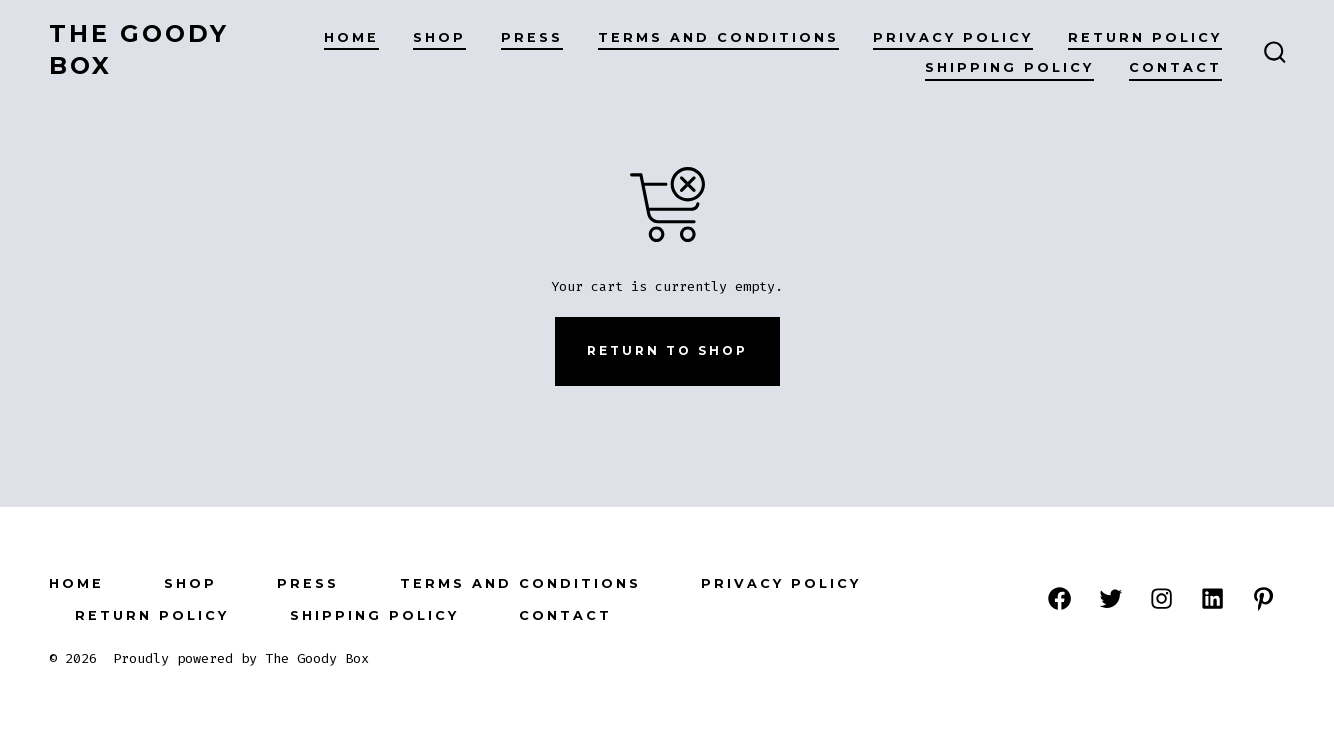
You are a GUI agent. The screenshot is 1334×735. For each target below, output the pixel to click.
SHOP (439, 37)
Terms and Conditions (718, 37)
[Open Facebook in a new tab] (1059, 598)
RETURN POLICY (1145, 37)
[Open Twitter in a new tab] (1110, 598)
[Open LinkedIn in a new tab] (1212, 598)
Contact (1175, 67)
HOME (351, 37)
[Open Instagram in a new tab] (1161, 598)
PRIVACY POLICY (953, 37)
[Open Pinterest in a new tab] (1263, 598)
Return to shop (667, 350)
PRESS (532, 37)
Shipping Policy (1009, 67)
